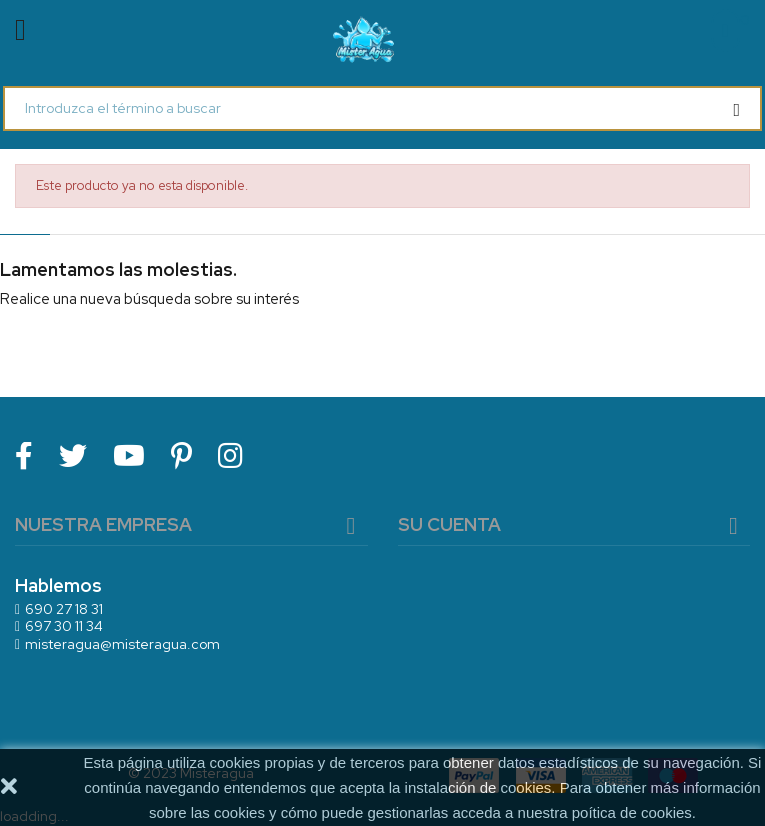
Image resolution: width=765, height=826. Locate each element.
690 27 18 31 (64, 609)
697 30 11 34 (64, 626)
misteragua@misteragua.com (122, 644)
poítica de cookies (632, 812)
